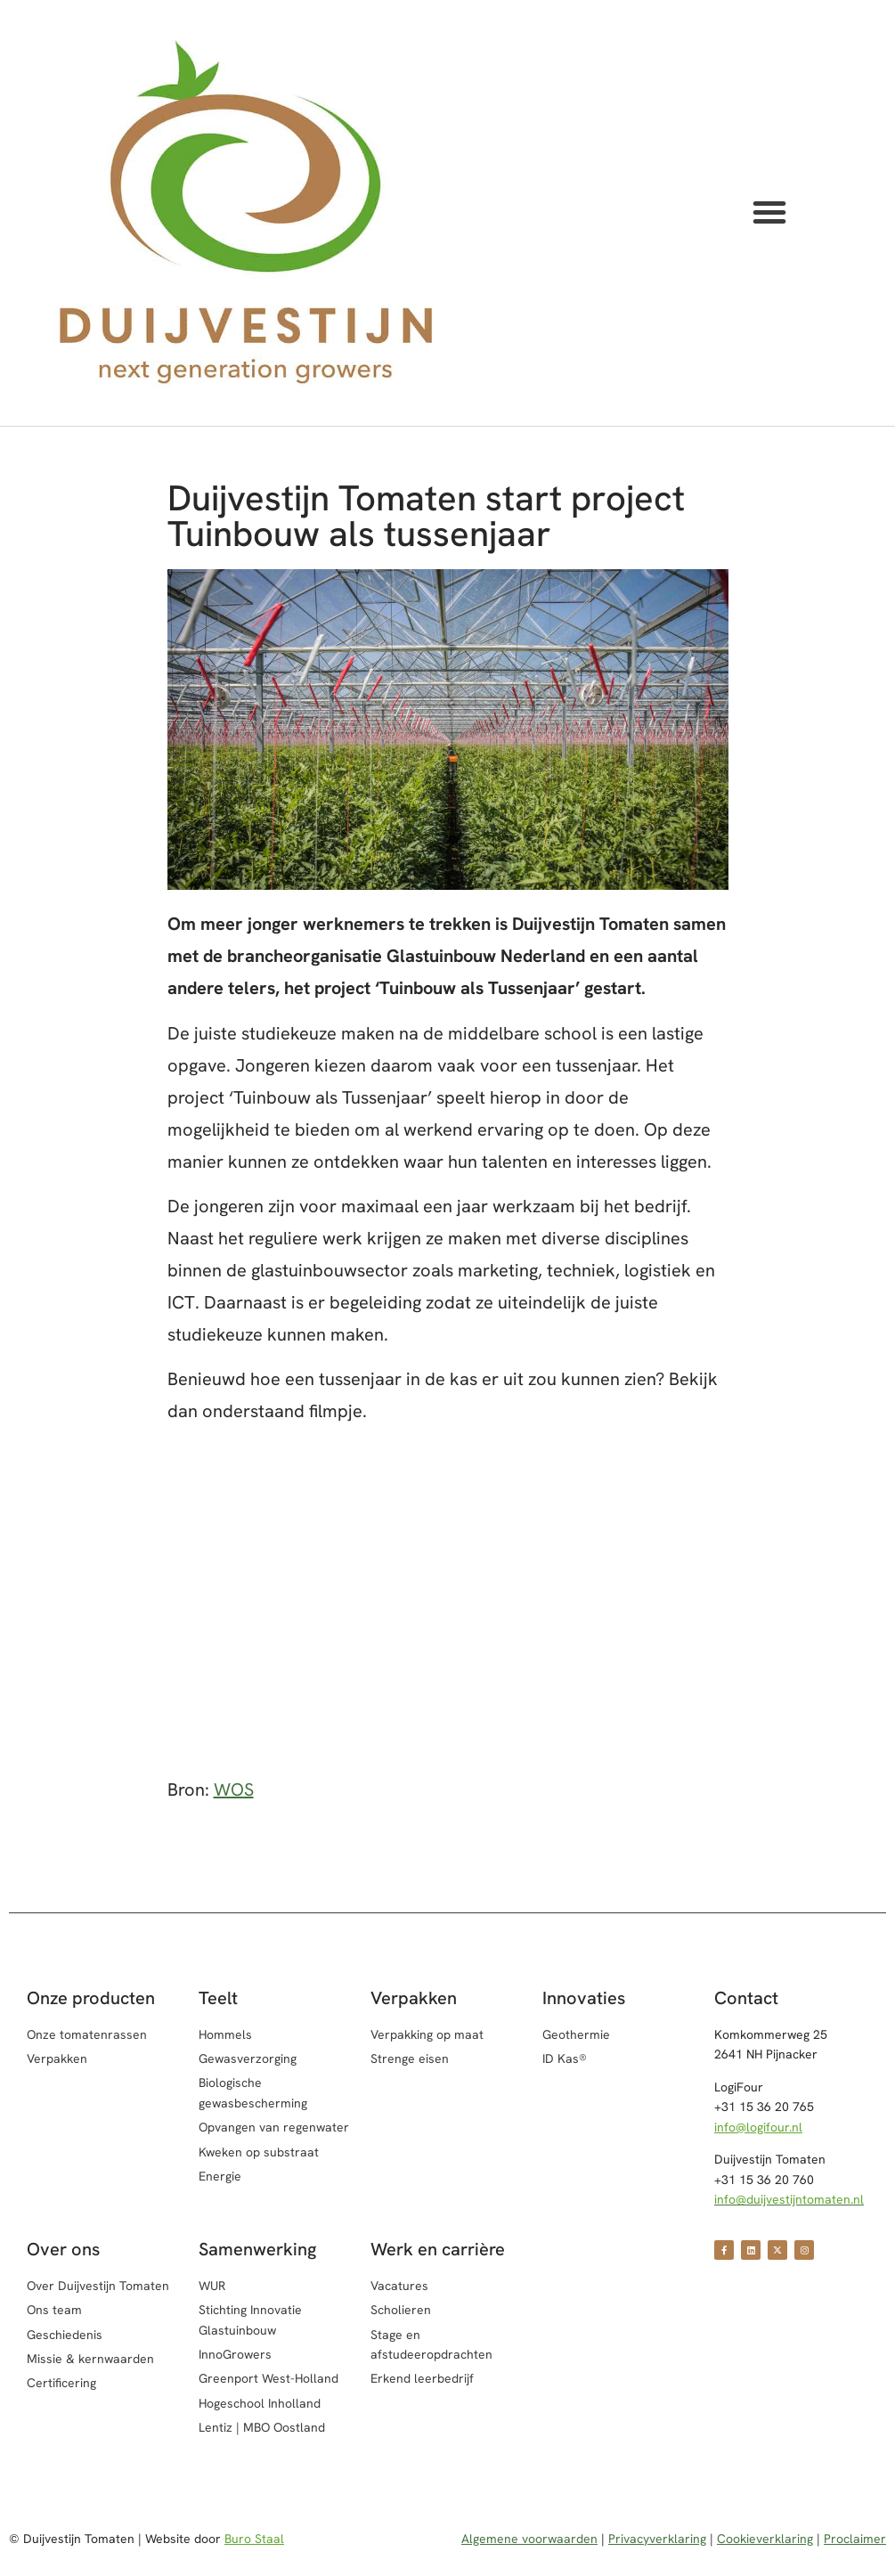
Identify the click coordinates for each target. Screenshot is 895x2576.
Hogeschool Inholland (260, 2403)
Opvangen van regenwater (274, 2127)
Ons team (54, 2310)
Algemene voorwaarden (529, 2539)
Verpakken (57, 2058)
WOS (234, 1789)
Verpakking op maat (427, 2034)
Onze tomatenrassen (87, 2034)
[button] (769, 212)
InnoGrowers (235, 2354)
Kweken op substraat (259, 2152)
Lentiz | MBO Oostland (262, 2427)
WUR (212, 2286)
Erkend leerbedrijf (422, 2378)
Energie (220, 2176)
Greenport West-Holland (268, 2378)
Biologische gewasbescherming (253, 2092)
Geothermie (576, 2034)
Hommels (225, 2034)
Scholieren (400, 2310)
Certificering (61, 2383)
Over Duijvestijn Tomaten (98, 2286)
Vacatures (399, 2286)
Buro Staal (254, 2539)
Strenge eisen (409, 2058)
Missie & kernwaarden (90, 2359)
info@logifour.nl (758, 2127)
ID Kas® (564, 2058)
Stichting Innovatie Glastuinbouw (250, 2319)
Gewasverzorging (248, 2058)
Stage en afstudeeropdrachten (431, 2344)
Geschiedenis (64, 2335)
